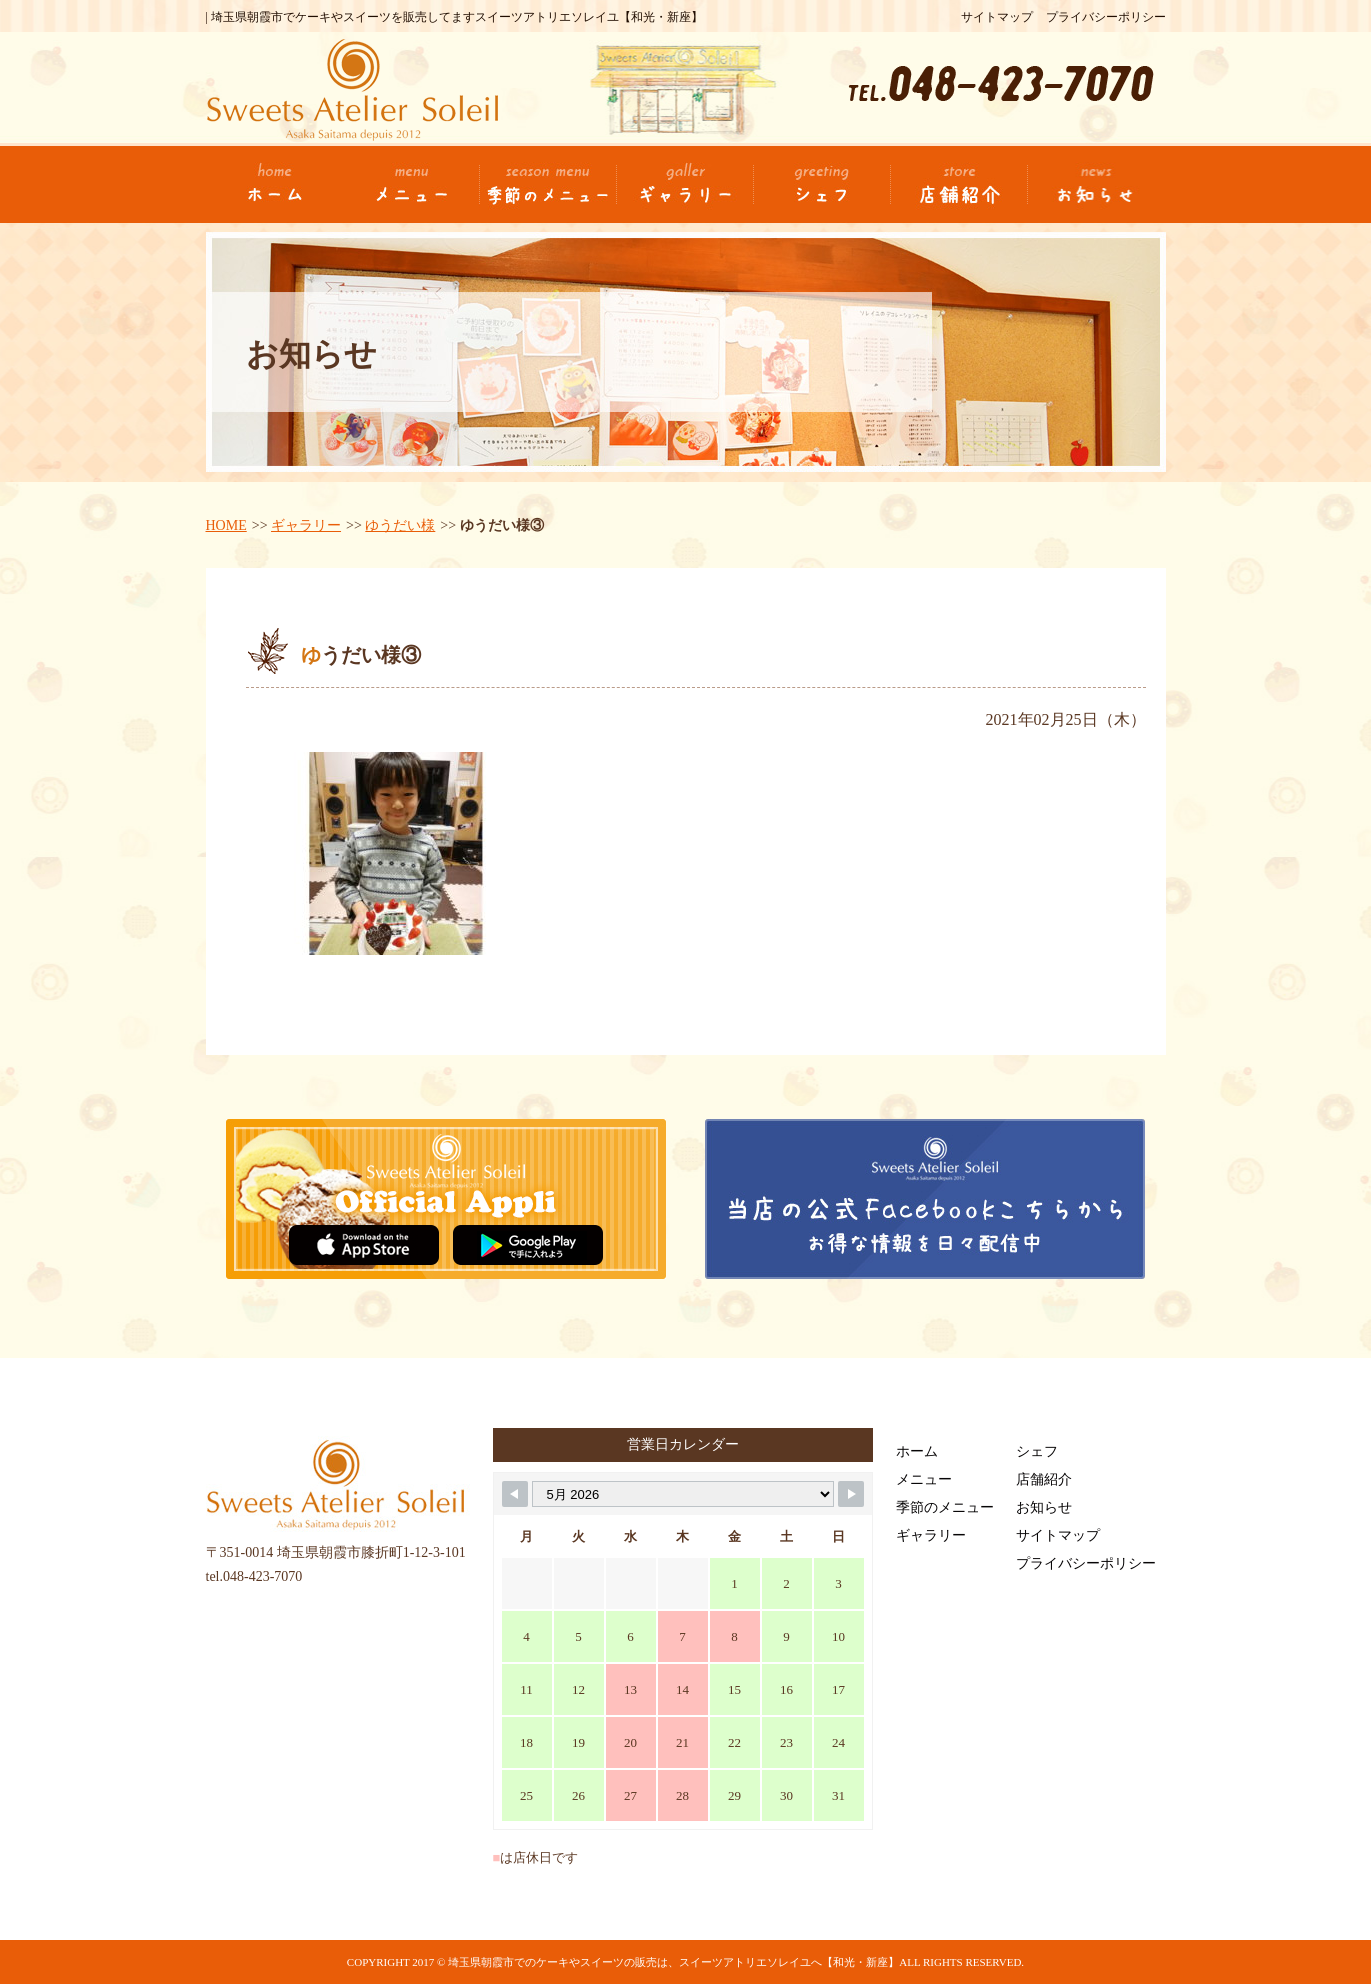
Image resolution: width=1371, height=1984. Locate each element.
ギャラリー (306, 525)
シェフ (1037, 1451)
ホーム (917, 1451)
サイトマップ (997, 17)
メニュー (924, 1479)
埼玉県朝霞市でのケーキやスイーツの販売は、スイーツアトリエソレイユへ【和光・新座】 (673, 1962)
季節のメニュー (945, 1507)
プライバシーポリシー (1106, 17)
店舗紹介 (1044, 1479)
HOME (226, 525)
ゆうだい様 (400, 525)
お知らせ (1044, 1507)
